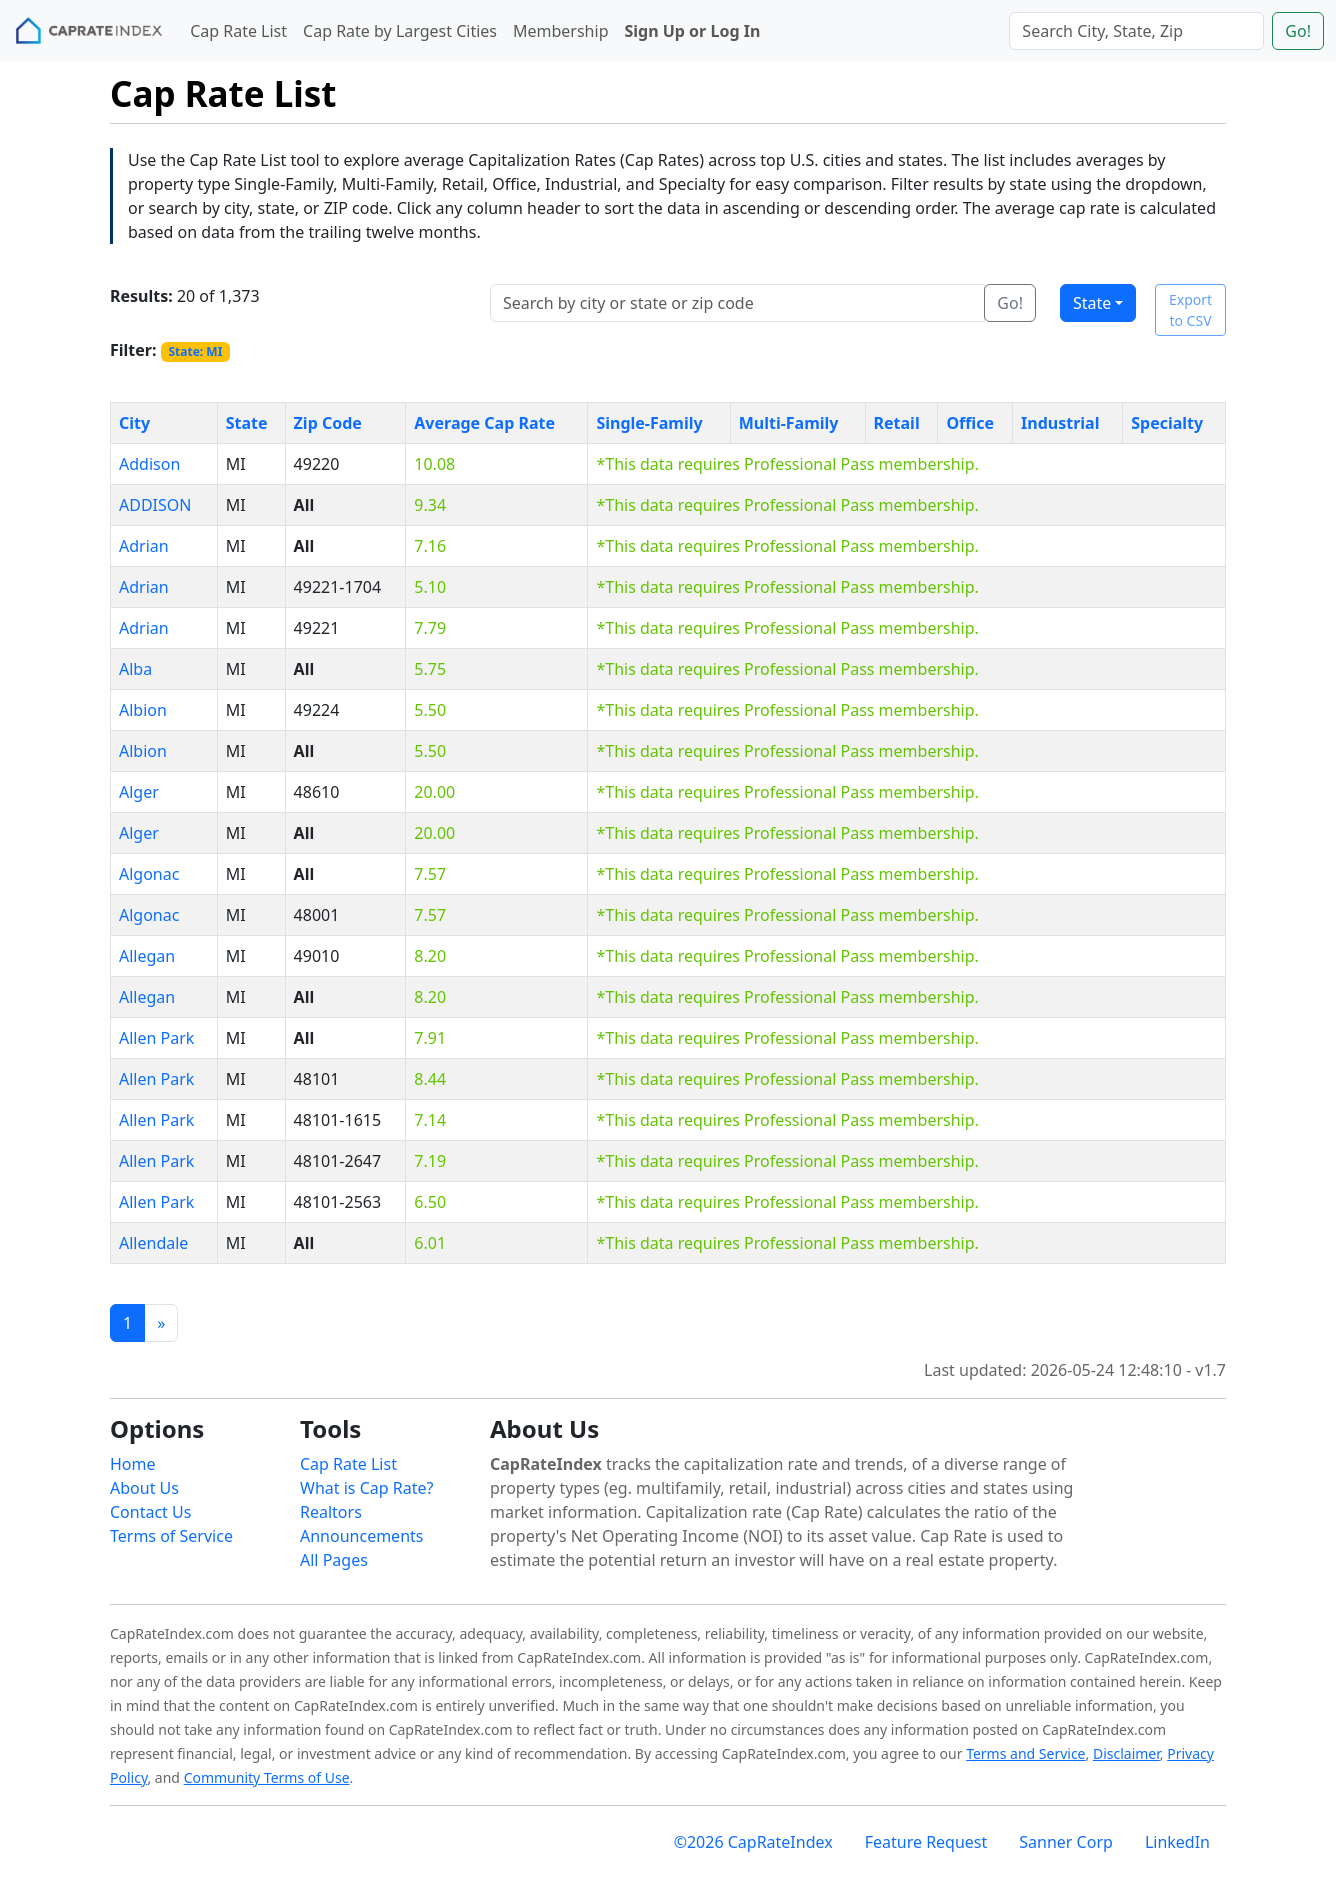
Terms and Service (1025, 1753)
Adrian (144, 546)
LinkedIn (1177, 1842)
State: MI (195, 351)
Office (970, 423)
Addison (149, 464)
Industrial (1060, 423)
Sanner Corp (1066, 1842)
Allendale (153, 1243)
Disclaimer (1126, 1753)
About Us (144, 1488)
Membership (561, 31)
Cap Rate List (238, 31)
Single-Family (649, 423)
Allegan (147, 956)
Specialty (1167, 423)
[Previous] (161, 1323)
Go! (1298, 31)
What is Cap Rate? (366, 1488)
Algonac (149, 874)
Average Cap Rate (484, 423)
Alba (135, 669)
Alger (139, 792)
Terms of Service (171, 1536)
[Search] (1136, 31)
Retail (897, 423)
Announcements (361, 1536)
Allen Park (156, 1038)
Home (133, 1464)
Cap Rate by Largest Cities (400, 31)
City (134, 423)
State (1092, 303)
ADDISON (155, 505)
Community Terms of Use (267, 1777)
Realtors (331, 1512)
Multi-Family (789, 423)
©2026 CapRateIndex (753, 1842)
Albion (143, 710)
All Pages (334, 1560)
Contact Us (150, 1512)
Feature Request (926, 1842)
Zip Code (328, 423)
